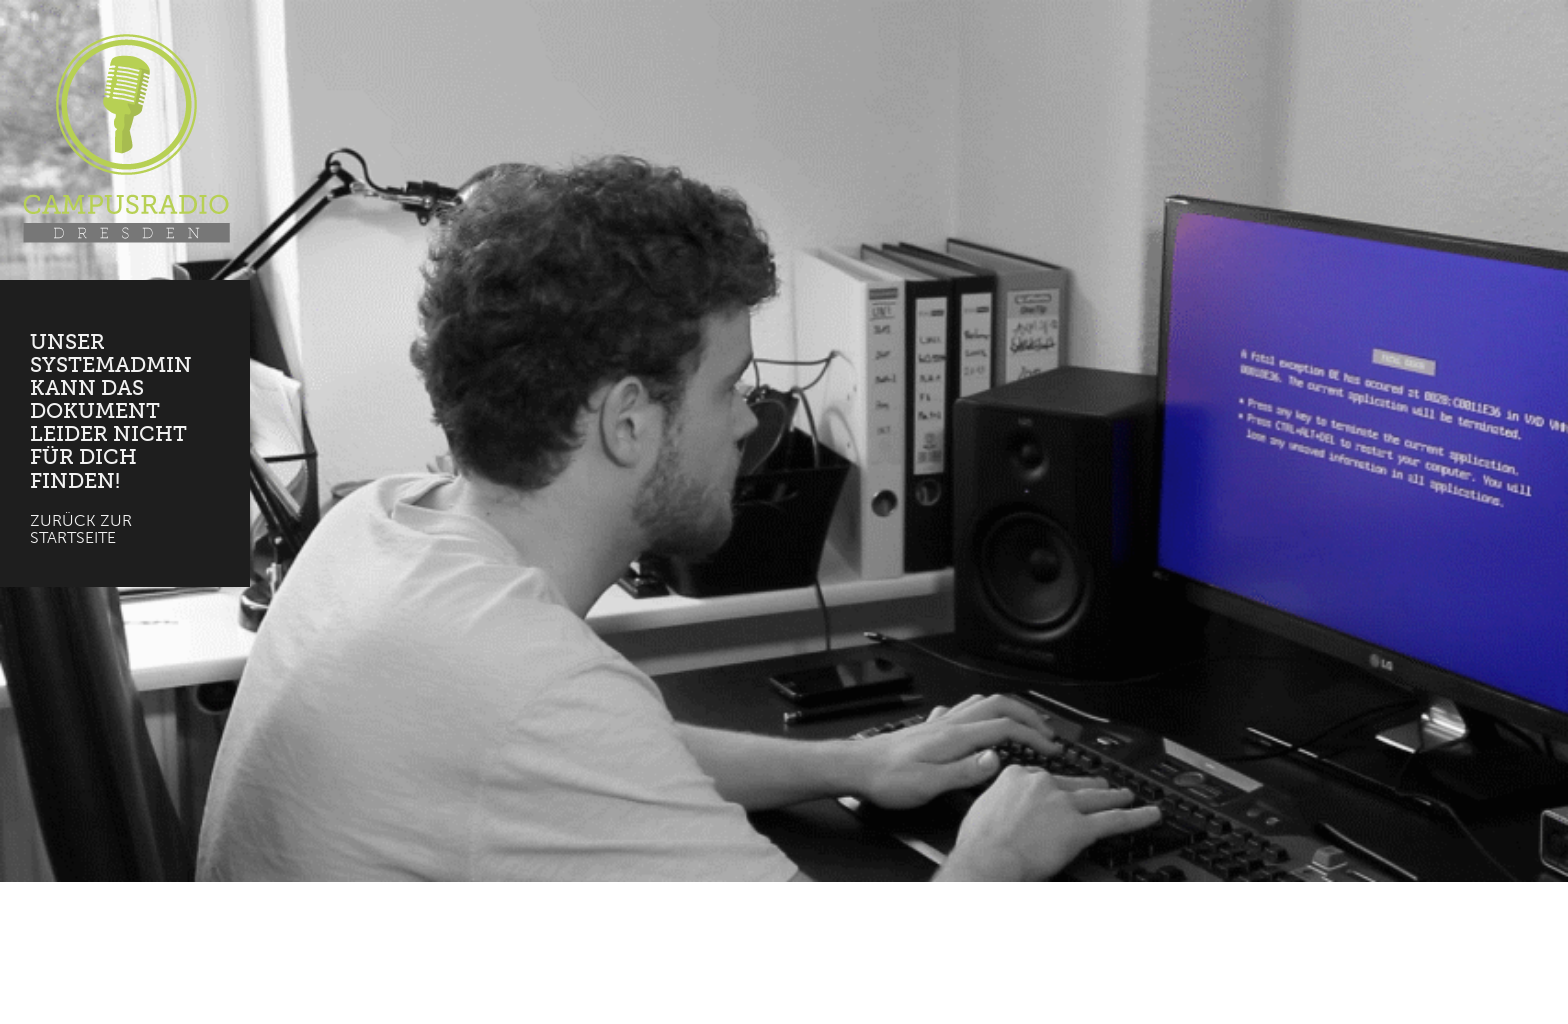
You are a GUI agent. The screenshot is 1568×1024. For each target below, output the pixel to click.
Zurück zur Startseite (81, 529)
